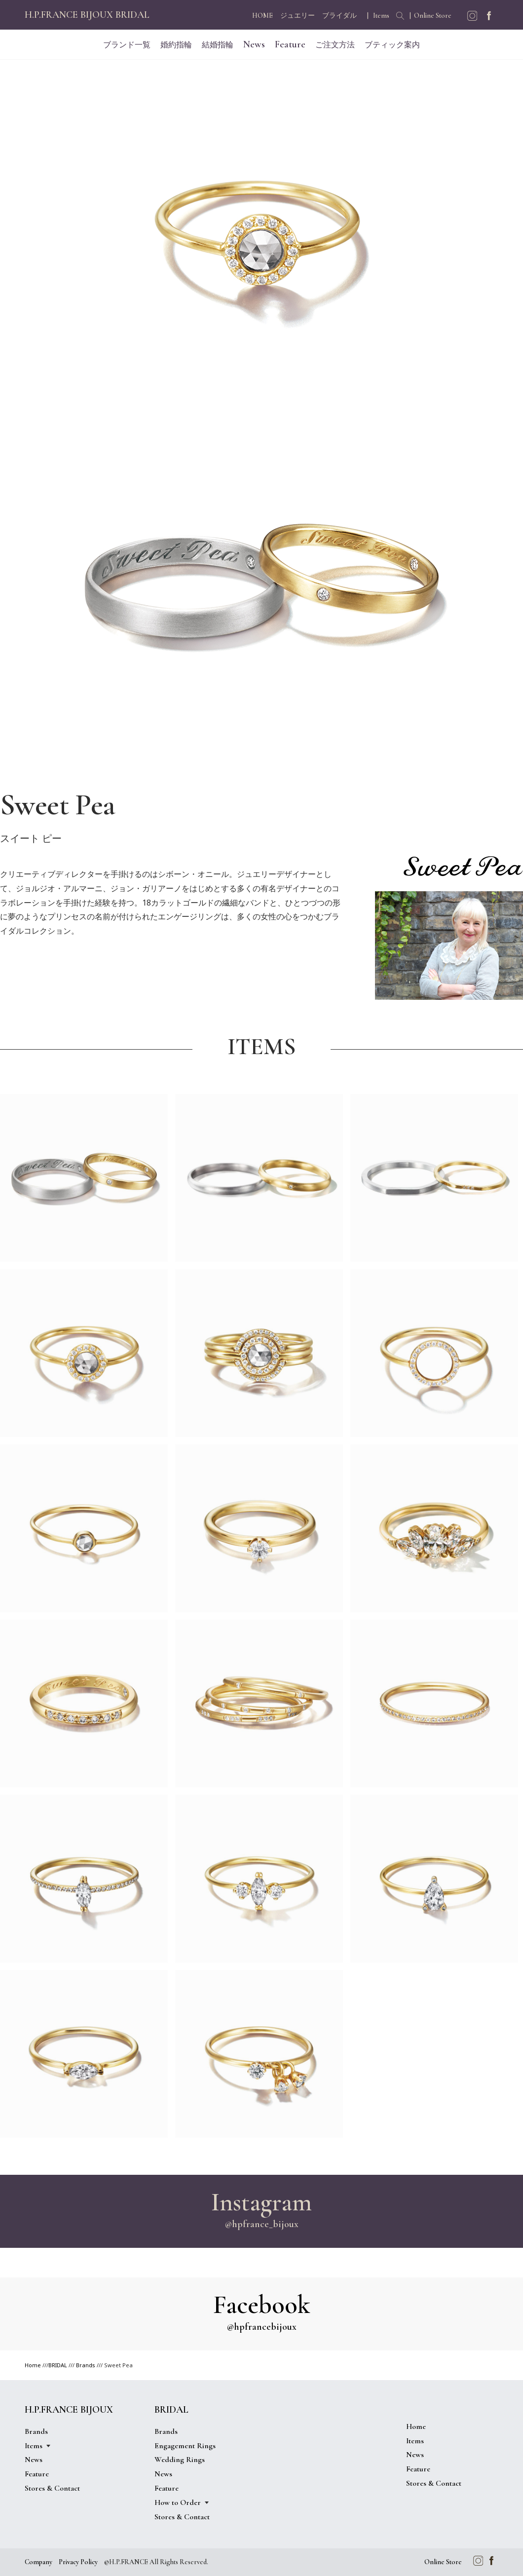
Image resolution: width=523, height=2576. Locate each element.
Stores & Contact (52, 2488)
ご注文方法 (335, 44)
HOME (262, 15)
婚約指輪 (176, 44)
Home (33, 2365)
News (254, 44)
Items (381, 15)
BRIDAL (57, 2365)
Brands (85, 2365)
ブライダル (339, 15)
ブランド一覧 (126, 44)
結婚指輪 (217, 44)
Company (38, 2562)
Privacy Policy (78, 2562)
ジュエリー (297, 15)
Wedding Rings (179, 2459)
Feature (290, 44)
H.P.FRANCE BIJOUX (69, 2410)
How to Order (177, 2502)
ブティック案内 (392, 44)
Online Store (432, 15)
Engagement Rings (185, 2446)
